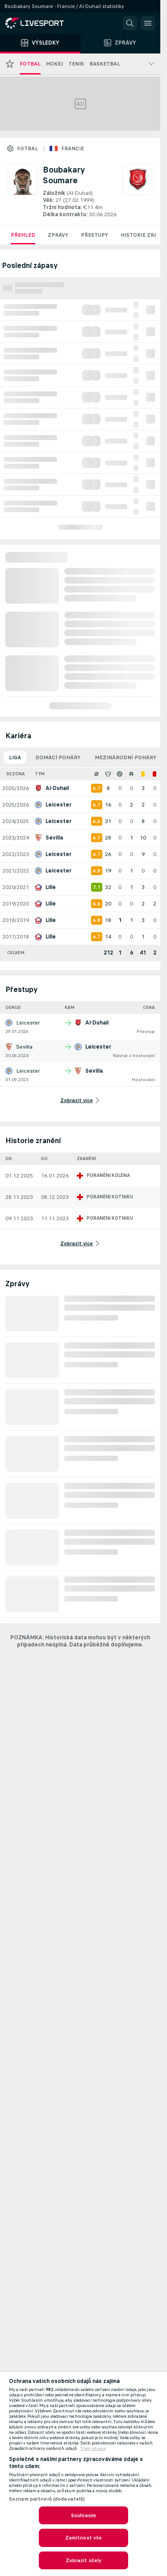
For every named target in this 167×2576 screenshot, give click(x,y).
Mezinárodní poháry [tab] (125, 757)
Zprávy (58, 235)
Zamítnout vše (83, 2538)
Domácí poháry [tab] (57, 757)
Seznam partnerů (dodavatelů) (47, 2499)
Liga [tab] (15, 757)
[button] (130, 23)
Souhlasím (83, 2515)
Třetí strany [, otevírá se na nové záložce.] (93, 2448)
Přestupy (94, 235)
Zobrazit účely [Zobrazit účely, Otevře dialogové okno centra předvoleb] (84, 2560)
